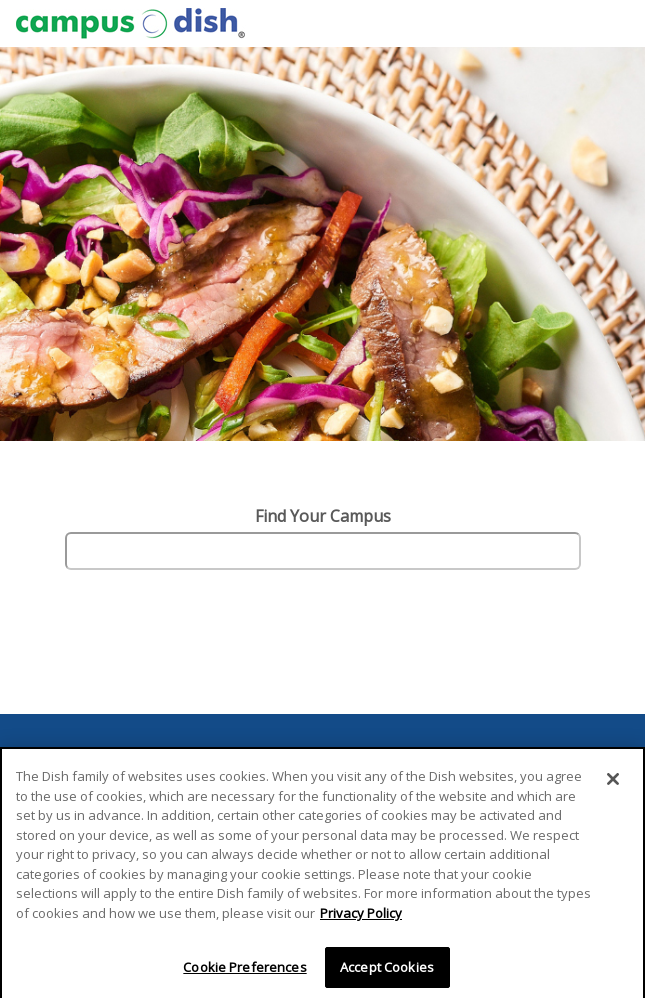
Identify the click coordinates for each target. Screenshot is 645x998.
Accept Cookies (387, 970)
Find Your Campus (323, 516)
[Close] (613, 783)
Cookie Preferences (244, 970)
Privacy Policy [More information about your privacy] (361, 916)
